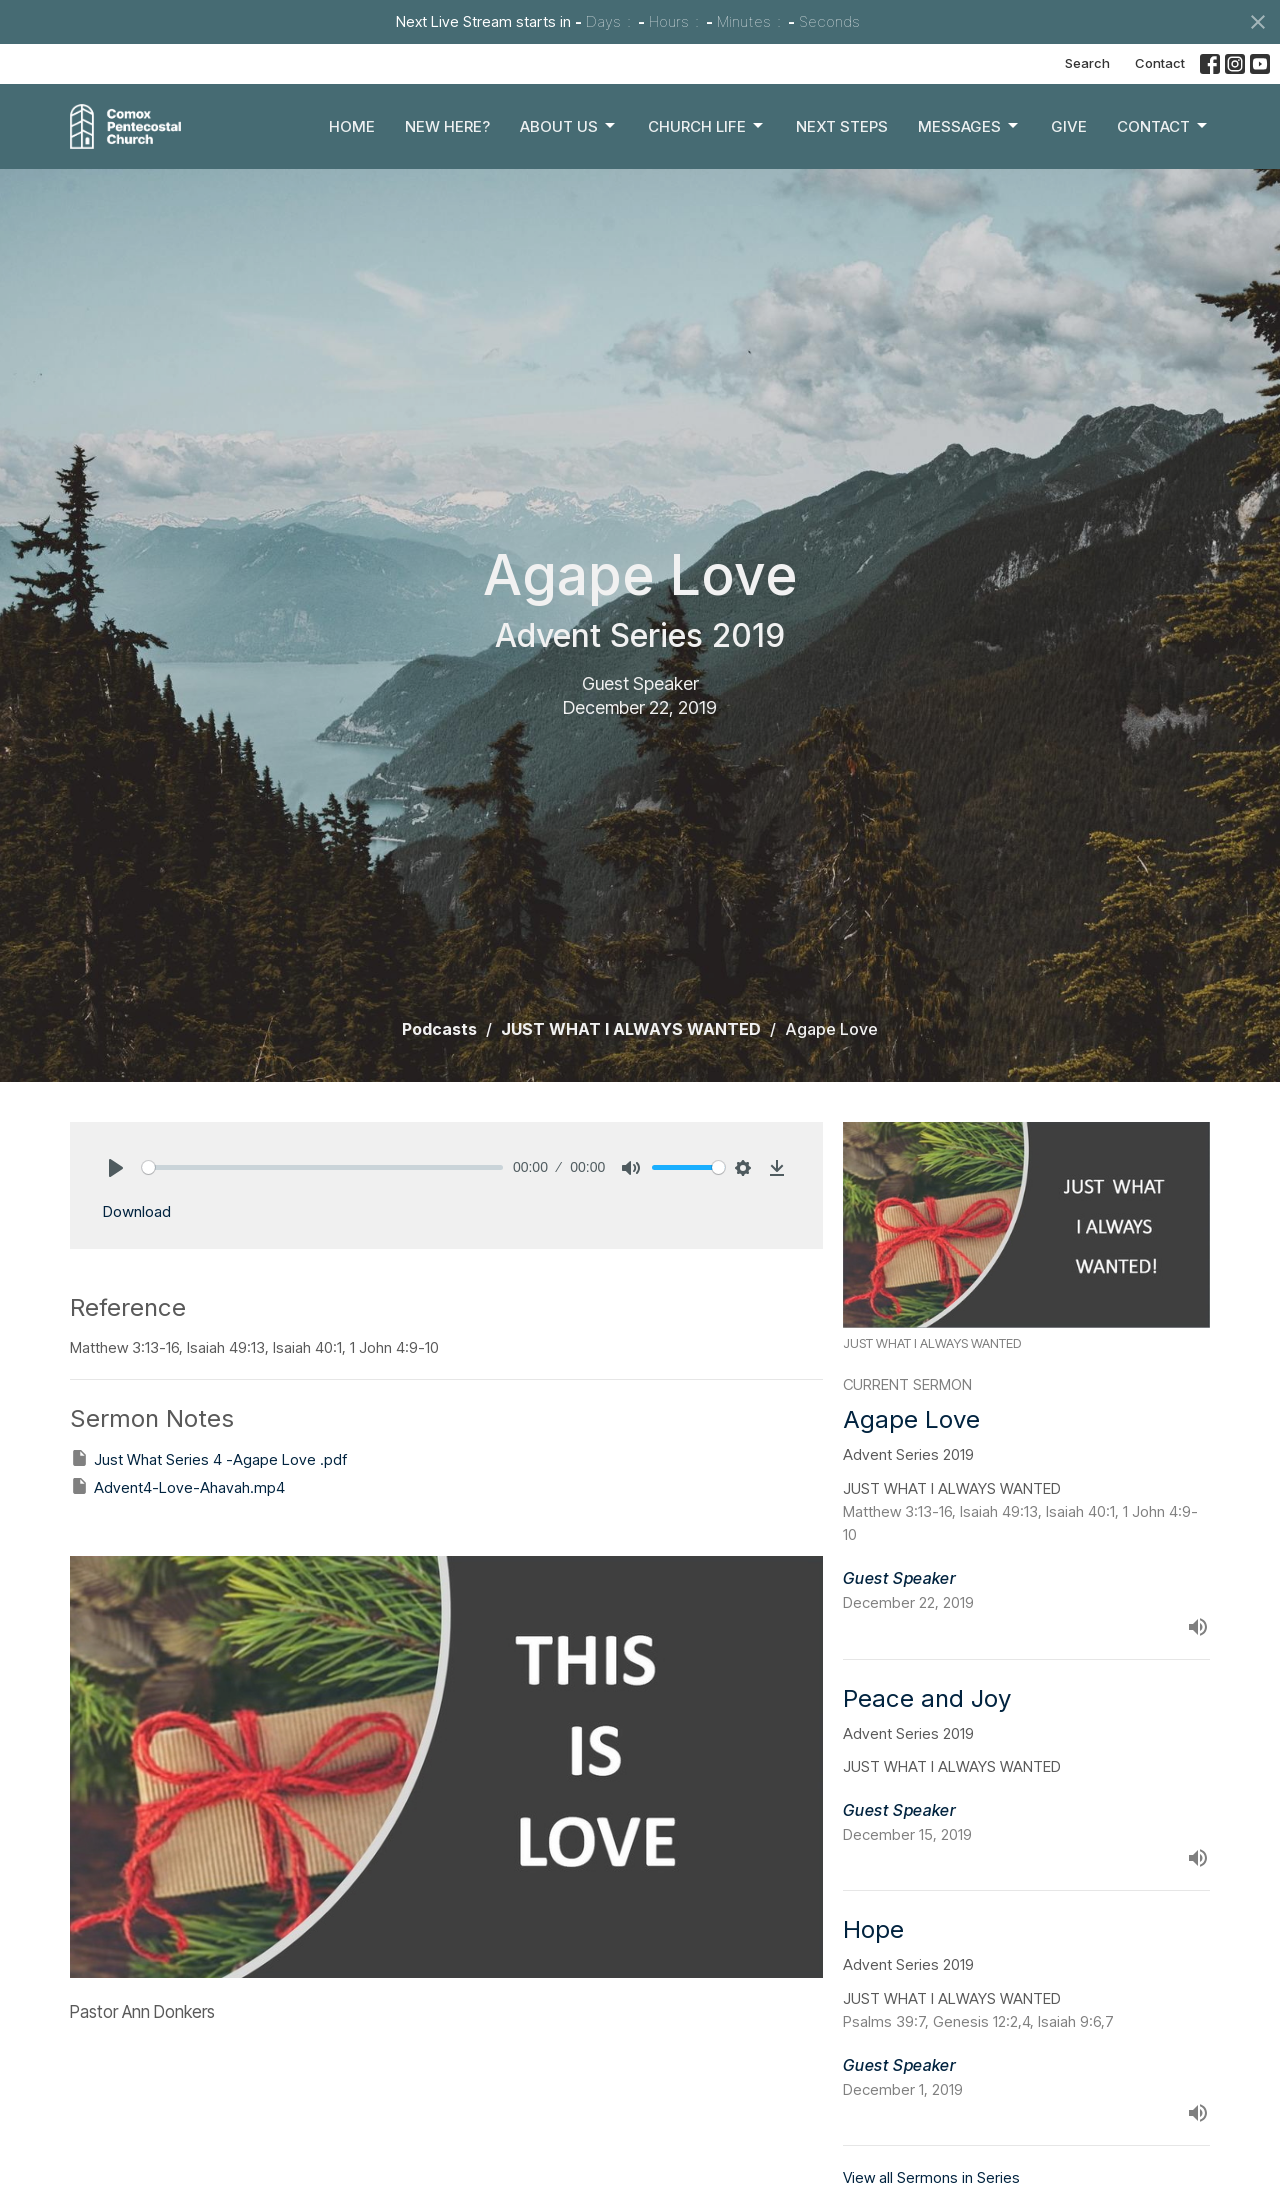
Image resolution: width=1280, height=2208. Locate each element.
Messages (969, 126)
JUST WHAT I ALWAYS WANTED (631, 1029)
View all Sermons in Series (931, 2177)
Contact (1160, 63)
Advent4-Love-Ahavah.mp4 (177, 1486)
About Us (569, 126)
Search (1087, 63)
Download (136, 1211)
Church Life (707, 126)
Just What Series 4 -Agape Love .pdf (208, 1458)
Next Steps (842, 126)
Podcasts (439, 1029)
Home (352, 126)
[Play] (116, 1168)
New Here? (447, 126)
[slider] (322, 1167)
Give (1069, 126)
